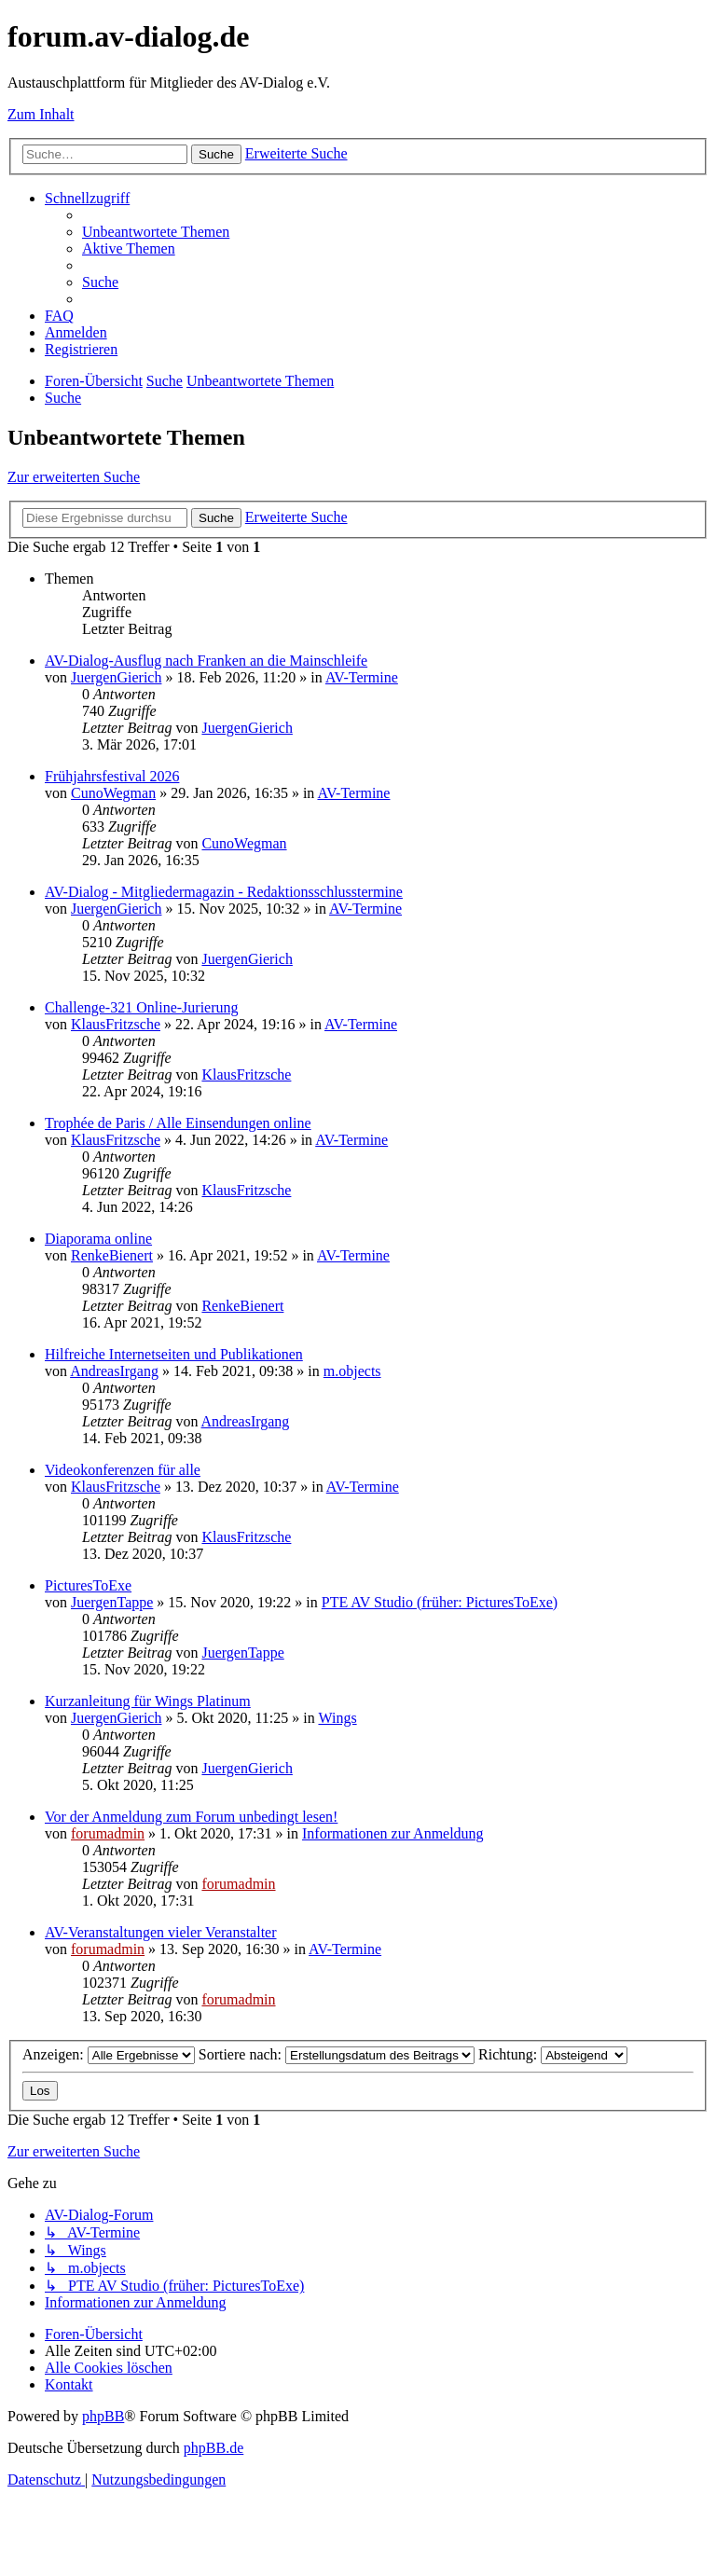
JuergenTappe (112, 1602)
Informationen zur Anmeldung (393, 1833)
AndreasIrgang (114, 1371)
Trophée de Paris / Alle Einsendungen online (178, 1123)
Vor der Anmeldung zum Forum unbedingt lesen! (191, 1817)
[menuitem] (155, 232)
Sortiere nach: (337, 2054)
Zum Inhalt (41, 114)
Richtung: (552, 2054)
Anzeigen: (108, 2054)
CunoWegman (113, 793)
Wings (337, 1718)
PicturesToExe (88, 1585)
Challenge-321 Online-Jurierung (142, 1007)
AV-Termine (361, 677)
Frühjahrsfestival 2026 (112, 776)
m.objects (352, 1371)
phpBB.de (213, 2448)
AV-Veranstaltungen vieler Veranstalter (161, 1932)
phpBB (103, 2416)
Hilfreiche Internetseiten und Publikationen (174, 1354)
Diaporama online (98, 1239)
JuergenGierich (116, 677)
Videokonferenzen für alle (122, 1470)
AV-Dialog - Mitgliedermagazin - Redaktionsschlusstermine (224, 892)
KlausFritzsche (115, 1024)
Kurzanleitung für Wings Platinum (148, 1701)
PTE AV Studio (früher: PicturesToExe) (440, 1602)
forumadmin (108, 1833)
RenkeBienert (112, 1255)
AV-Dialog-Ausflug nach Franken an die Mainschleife (206, 660)
